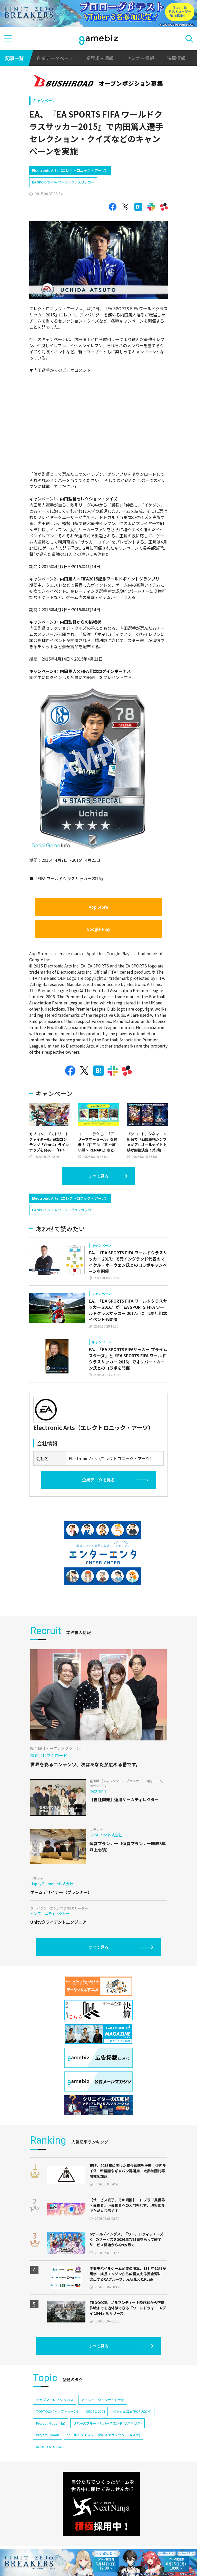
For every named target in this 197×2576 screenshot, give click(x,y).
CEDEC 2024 (95, 2433)
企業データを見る (98, 1501)
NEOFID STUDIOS (49, 2468)
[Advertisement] (67, 1199)
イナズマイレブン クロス (54, 2421)
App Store (98, 907)
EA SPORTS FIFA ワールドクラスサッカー (63, 182)
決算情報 (176, 58)
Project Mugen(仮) (50, 2445)
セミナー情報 (140, 58)
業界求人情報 (100, 58)
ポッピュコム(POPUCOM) (132, 2433)
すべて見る (98, 1176)
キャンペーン (44, 100)
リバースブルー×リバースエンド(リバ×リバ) (107, 2445)
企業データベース (54, 58)
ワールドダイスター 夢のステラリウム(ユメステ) (103, 2456)
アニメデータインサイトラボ (102, 2421)
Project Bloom (47, 2456)
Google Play (98, 929)
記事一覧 (14, 58)
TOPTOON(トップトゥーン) (57, 2433)
